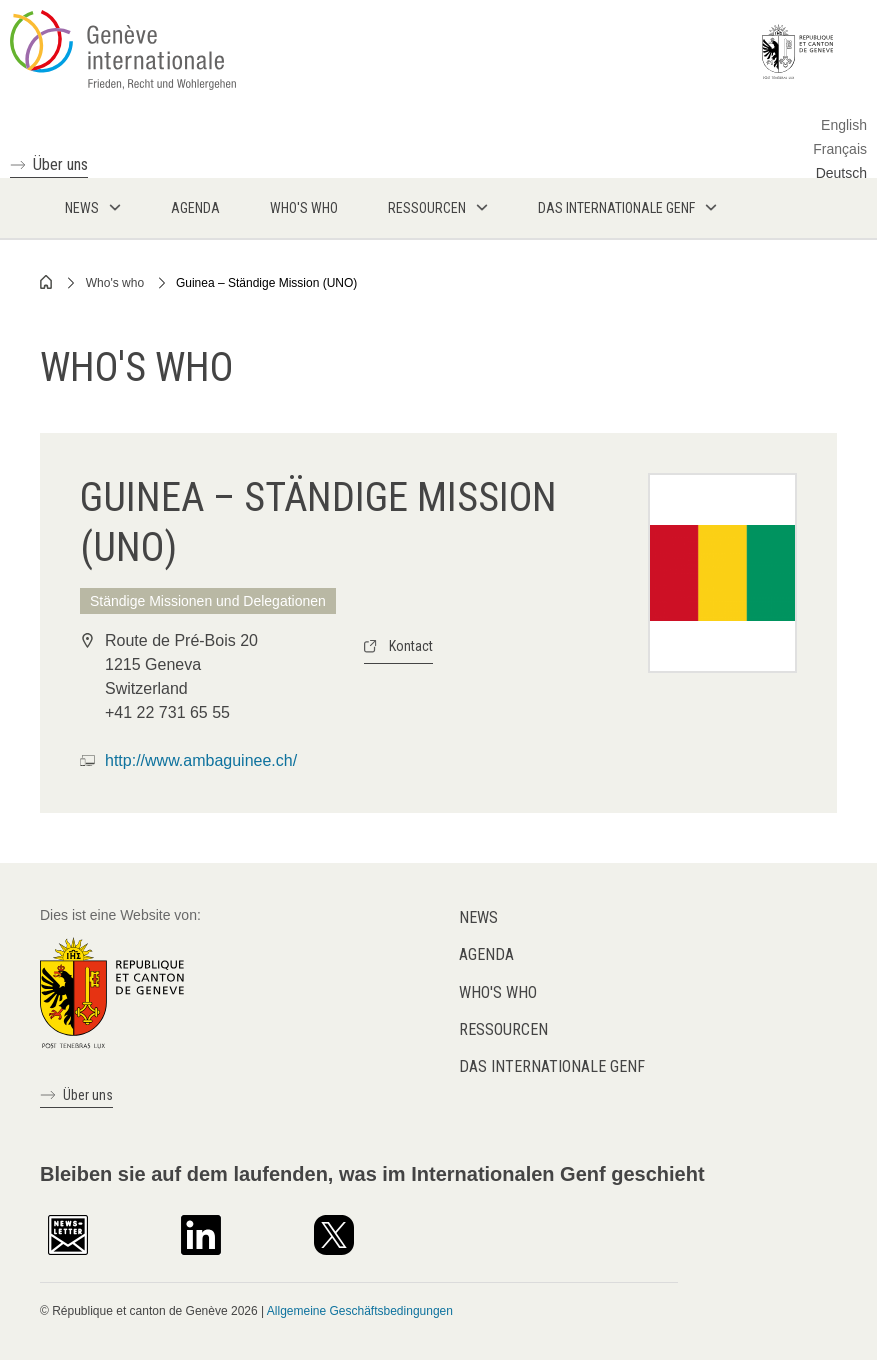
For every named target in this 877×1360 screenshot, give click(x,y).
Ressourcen (503, 1029)
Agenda (486, 954)
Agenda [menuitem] (195, 208)
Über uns (60, 164)
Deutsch (841, 173)
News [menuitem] (82, 208)
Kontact (411, 646)
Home (47, 282)
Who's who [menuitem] (304, 208)
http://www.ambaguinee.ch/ (201, 760)
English (844, 125)
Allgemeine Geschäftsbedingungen (360, 1311)
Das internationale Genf (552, 1066)
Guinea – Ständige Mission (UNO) (266, 283)
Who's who (115, 283)
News (478, 917)
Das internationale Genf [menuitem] (616, 208)
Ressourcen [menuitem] (427, 208)
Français (840, 149)
